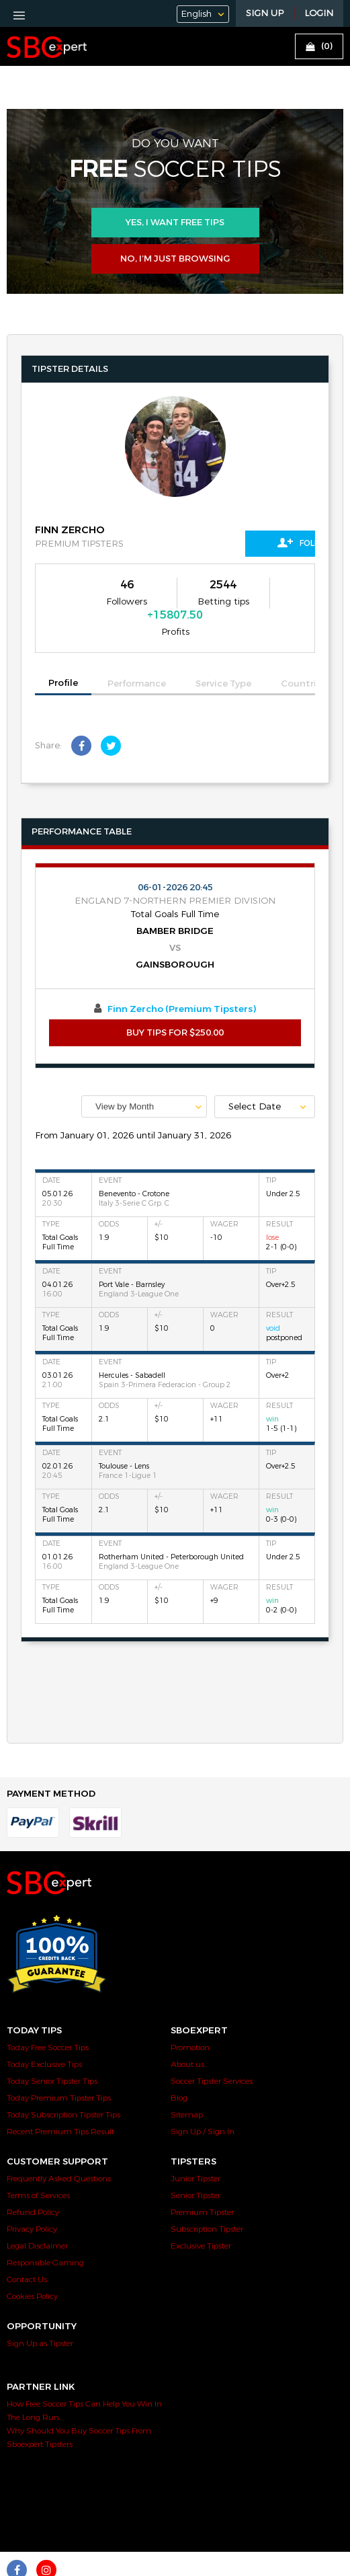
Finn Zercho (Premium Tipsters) (181, 978)
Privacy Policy (32, 2198)
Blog (179, 2067)
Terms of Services (38, 2164)
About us (187, 2033)
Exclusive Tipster (201, 2215)
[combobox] (144, 1075)
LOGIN (318, 13)
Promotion (190, 2016)
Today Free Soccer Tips (48, 2016)
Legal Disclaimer (37, 2215)
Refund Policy (33, 2181)
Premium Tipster (202, 2181)
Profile (63, 652)
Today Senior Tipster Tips (52, 2050)
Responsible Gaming (45, 2231)
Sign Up (264, 13)
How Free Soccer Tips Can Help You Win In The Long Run (84, 2380)
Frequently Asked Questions (59, 2147)
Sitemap (187, 2083)
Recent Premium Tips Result (60, 2100)
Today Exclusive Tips (44, 2033)
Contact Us (27, 2248)
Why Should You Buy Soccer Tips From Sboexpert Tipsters (79, 2406)
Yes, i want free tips (175, 223)
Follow (254, 542)
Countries (303, 653)
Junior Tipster (195, 2147)
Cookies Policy (32, 2265)
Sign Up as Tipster (40, 2312)
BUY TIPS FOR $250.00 (175, 1002)
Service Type (223, 653)
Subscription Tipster (207, 2198)
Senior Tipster (195, 2164)
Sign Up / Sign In (202, 2100)
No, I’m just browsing (175, 259)
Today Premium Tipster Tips (59, 2067)
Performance (136, 653)
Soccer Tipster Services (212, 2050)
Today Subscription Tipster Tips (63, 2083)
